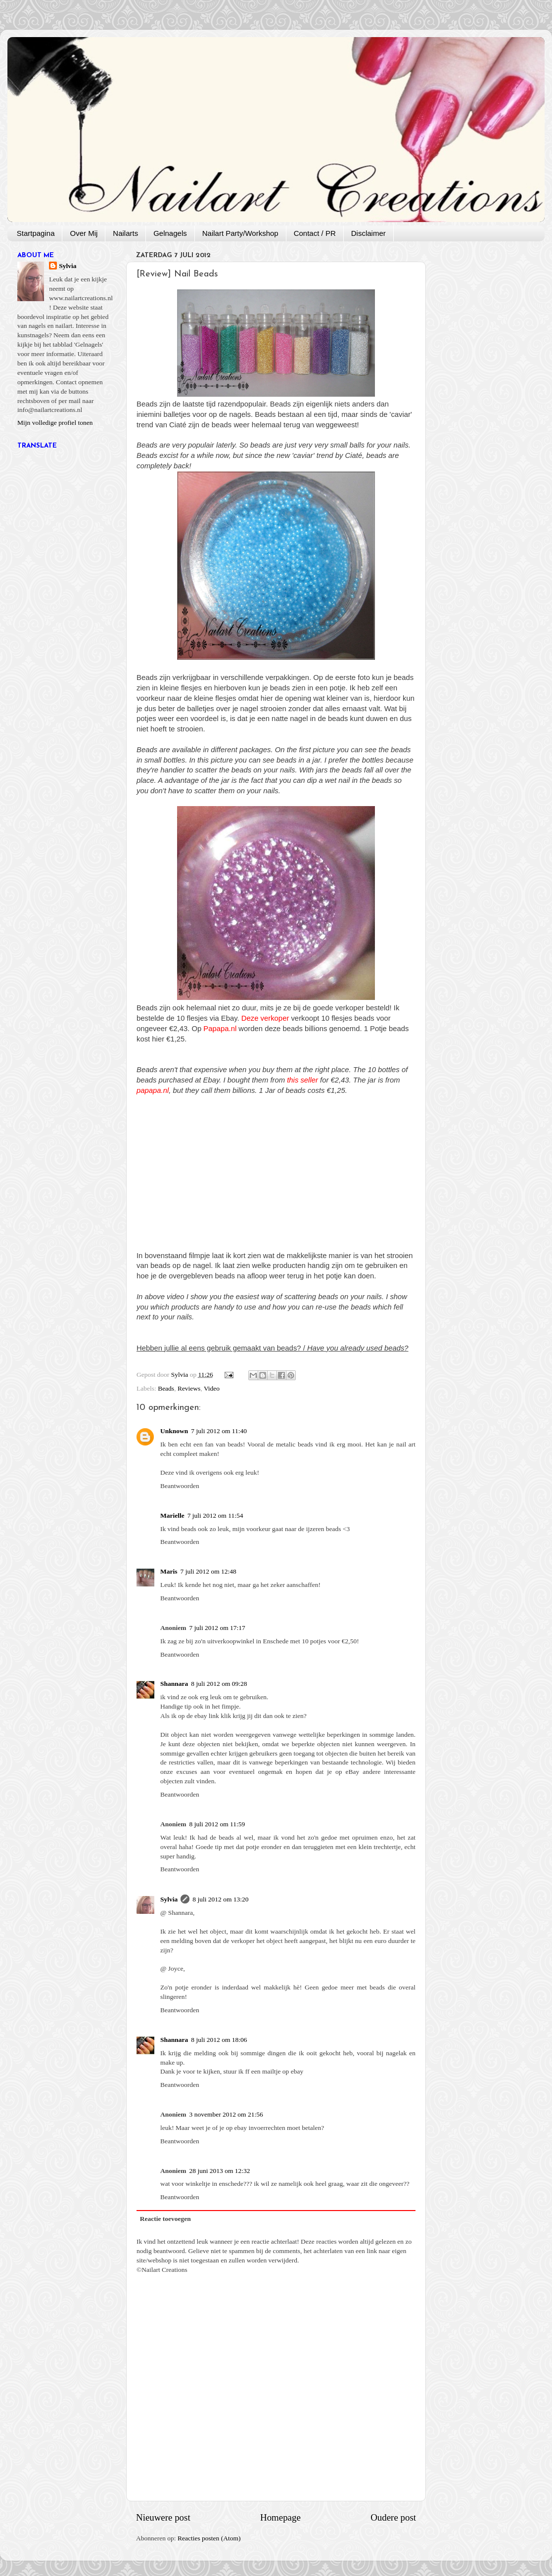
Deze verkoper (265, 1018)
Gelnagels (170, 233)
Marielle (172, 1515)
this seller (302, 1080)
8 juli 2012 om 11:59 (217, 1824)
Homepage (280, 2517)
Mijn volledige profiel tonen (55, 422)
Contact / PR (315, 233)
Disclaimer (368, 233)
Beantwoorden (179, 1486)
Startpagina (36, 233)
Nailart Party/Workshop (240, 233)
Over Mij (83, 233)
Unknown (174, 1431)
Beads (166, 1388)
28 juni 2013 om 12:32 (219, 2170)
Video (212, 1388)
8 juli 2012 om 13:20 (220, 1899)
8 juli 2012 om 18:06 (219, 2039)
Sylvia (169, 1899)
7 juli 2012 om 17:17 (217, 1627)
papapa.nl (153, 1090)
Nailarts (125, 233)
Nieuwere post (163, 2517)
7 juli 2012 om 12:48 (208, 1571)
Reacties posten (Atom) (209, 2538)
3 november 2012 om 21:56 (226, 2114)
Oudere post (393, 2517)
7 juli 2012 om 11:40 (219, 1431)
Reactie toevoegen (165, 2218)
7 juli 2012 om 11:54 (215, 1515)
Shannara (174, 1683)
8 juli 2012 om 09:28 (219, 1683)
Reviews (189, 1388)
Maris (169, 1571)
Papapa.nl (219, 1029)
